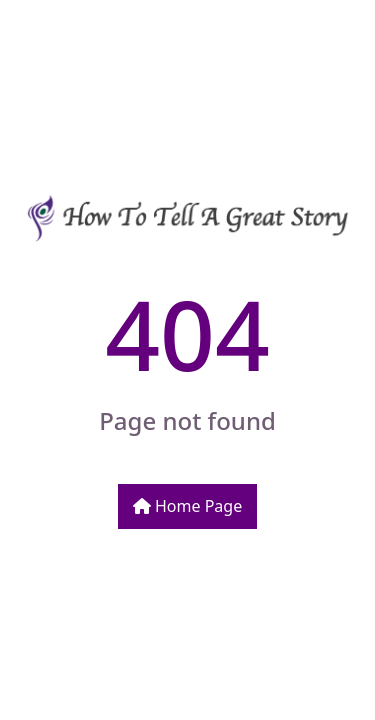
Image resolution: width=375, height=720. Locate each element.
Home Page (187, 506)
